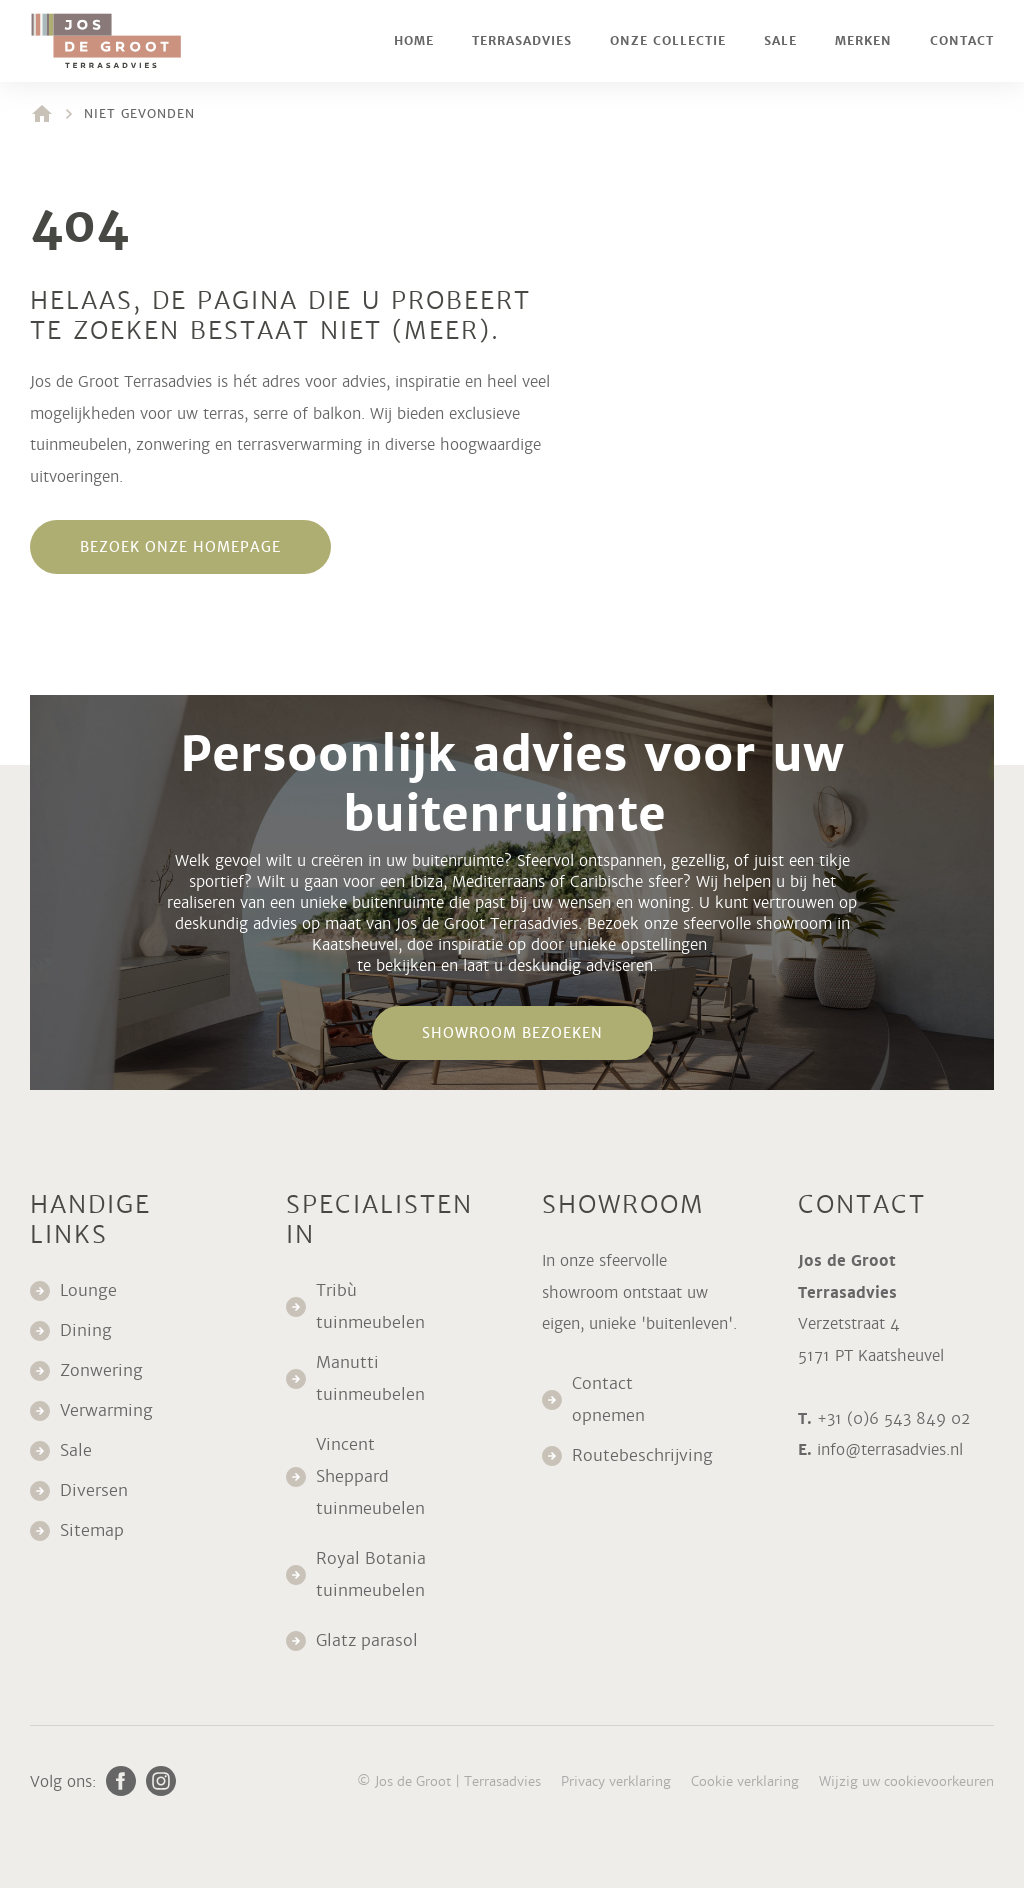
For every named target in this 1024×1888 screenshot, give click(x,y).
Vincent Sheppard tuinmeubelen (370, 1476)
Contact (962, 41)
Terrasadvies (522, 41)
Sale (780, 41)
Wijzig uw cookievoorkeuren (906, 1781)
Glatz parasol (369, 1640)
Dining (86, 1330)
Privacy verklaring (616, 1781)
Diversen (94, 1490)
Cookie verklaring (745, 1781)
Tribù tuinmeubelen (370, 1306)
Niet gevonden (139, 114)
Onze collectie (668, 41)
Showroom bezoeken (512, 1033)
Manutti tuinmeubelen (373, 1378)
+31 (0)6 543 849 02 (893, 1418)
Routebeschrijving (642, 1455)
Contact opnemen (608, 1399)
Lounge (88, 1290)
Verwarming (106, 1410)
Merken (863, 41)
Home (414, 41)
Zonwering (101, 1370)
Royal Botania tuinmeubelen (373, 1574)
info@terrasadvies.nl (890, 1449)
